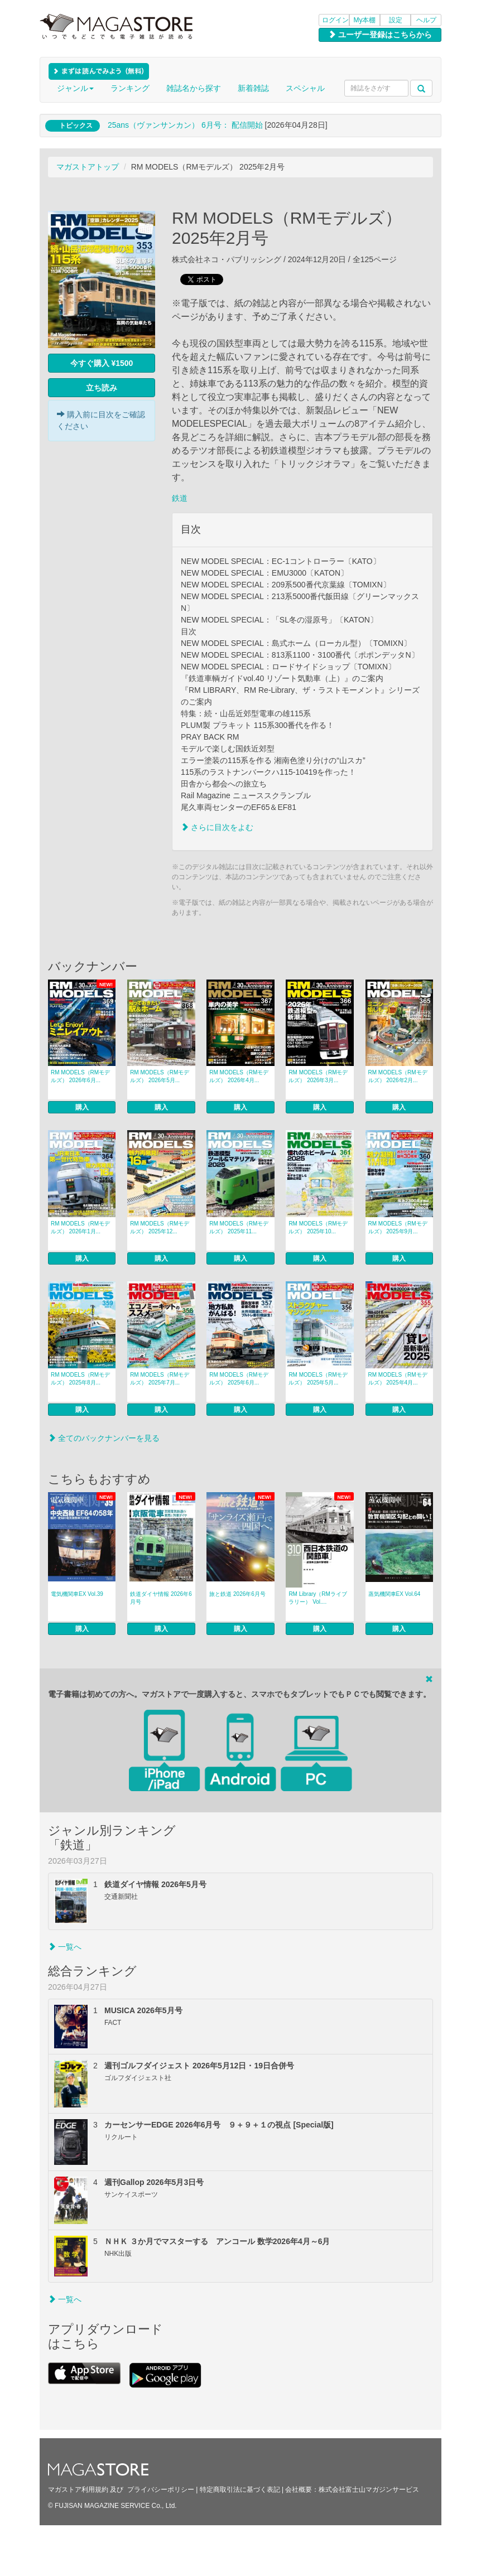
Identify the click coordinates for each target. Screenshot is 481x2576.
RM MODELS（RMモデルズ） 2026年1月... (80, 1227)
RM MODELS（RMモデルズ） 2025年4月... (397, 1379)
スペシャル (305, 88)
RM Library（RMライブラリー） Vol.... (317, 1598)
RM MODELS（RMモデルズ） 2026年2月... (397, 1076)
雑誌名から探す (193, 88)
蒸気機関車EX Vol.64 (394, 1594)
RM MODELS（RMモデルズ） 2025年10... (318, 1227)
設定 (395, 20)
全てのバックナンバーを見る (104, 1438)
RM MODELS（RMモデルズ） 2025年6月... (238, 1379)
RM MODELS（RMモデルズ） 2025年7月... (159, 1379)
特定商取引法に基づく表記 (240, 2489)
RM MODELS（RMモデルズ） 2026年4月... (238, 1076)
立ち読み (101, 387)
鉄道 (179, 498)
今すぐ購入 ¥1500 (101, 363)
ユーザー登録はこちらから (380, 34)
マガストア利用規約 (78, 2489)
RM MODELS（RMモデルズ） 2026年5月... (159, 1076)
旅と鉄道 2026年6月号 (237, 1594)
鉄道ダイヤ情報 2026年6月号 (161, 1598)
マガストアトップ (87, 166)
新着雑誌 (253, 88)
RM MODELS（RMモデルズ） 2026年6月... (80, 1076)
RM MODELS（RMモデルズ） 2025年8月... (80, 1379)
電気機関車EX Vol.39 (77, 1594)
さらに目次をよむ (217, 827)
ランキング (130, 88)
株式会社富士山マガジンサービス (369, 2489)
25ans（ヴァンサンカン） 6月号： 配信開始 (185, 124)
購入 (82, 1107)
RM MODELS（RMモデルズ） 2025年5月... (318, 1379)
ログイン (335, 20)
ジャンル (75, 88)
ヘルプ (426, 20)
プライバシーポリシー (160, 2489)
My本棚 (365, 20)
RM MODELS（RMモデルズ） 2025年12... (159, 1227)
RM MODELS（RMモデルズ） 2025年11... (238, 1227)
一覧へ (64, 1946)
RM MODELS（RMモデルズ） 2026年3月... (318, 1076)
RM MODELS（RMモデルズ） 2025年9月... (397, 1227)
